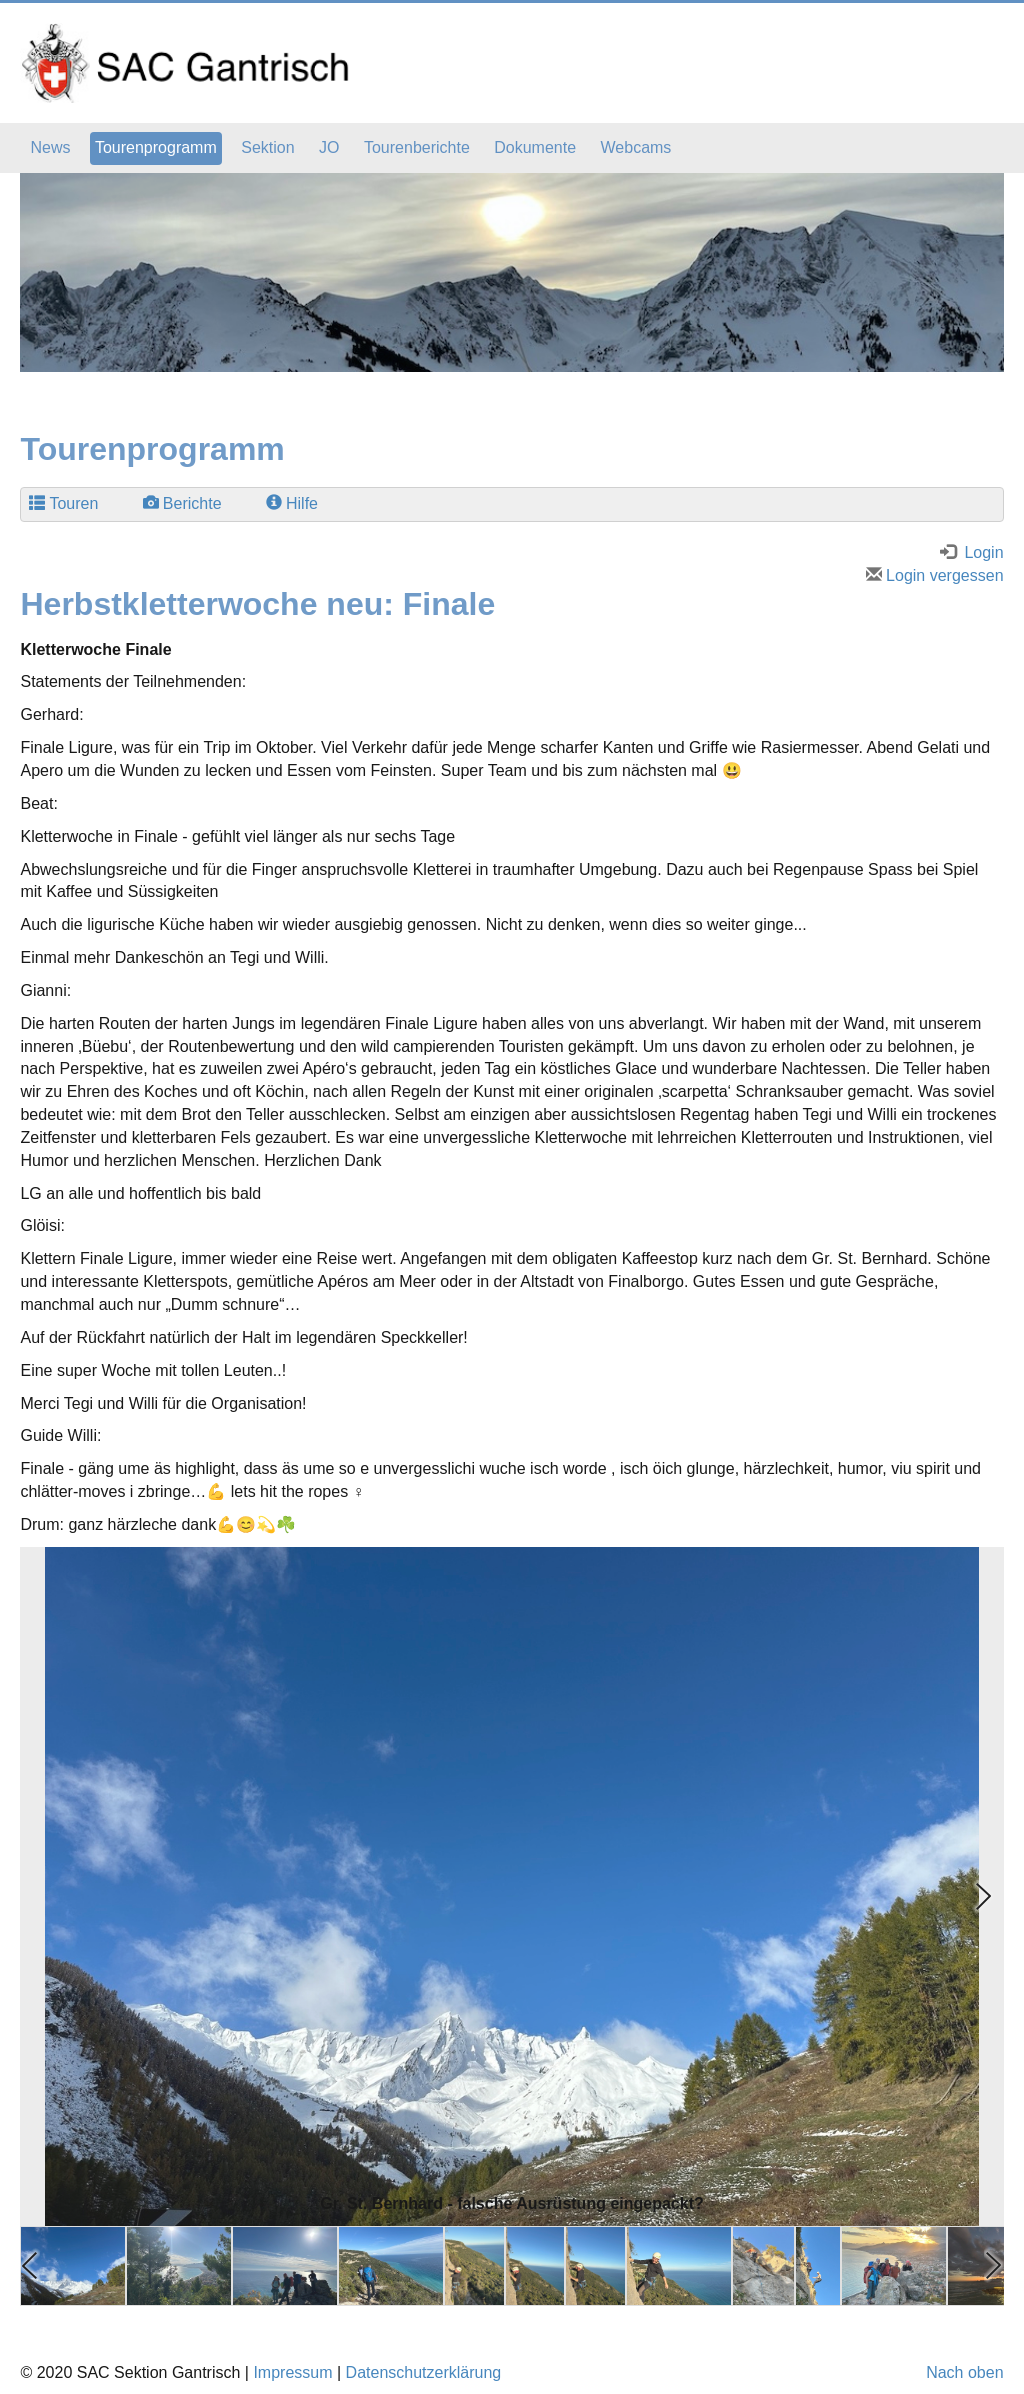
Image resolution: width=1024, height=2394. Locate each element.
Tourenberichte (417, 147)
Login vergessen (935, 575)
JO (329, 147)
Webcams (636, 147)
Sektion (267, 147)
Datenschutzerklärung (424, 2372)
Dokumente (535, 147)
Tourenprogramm (156, 147)
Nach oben (964, 2372)
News (50, 147)
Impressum (292, 2372)
